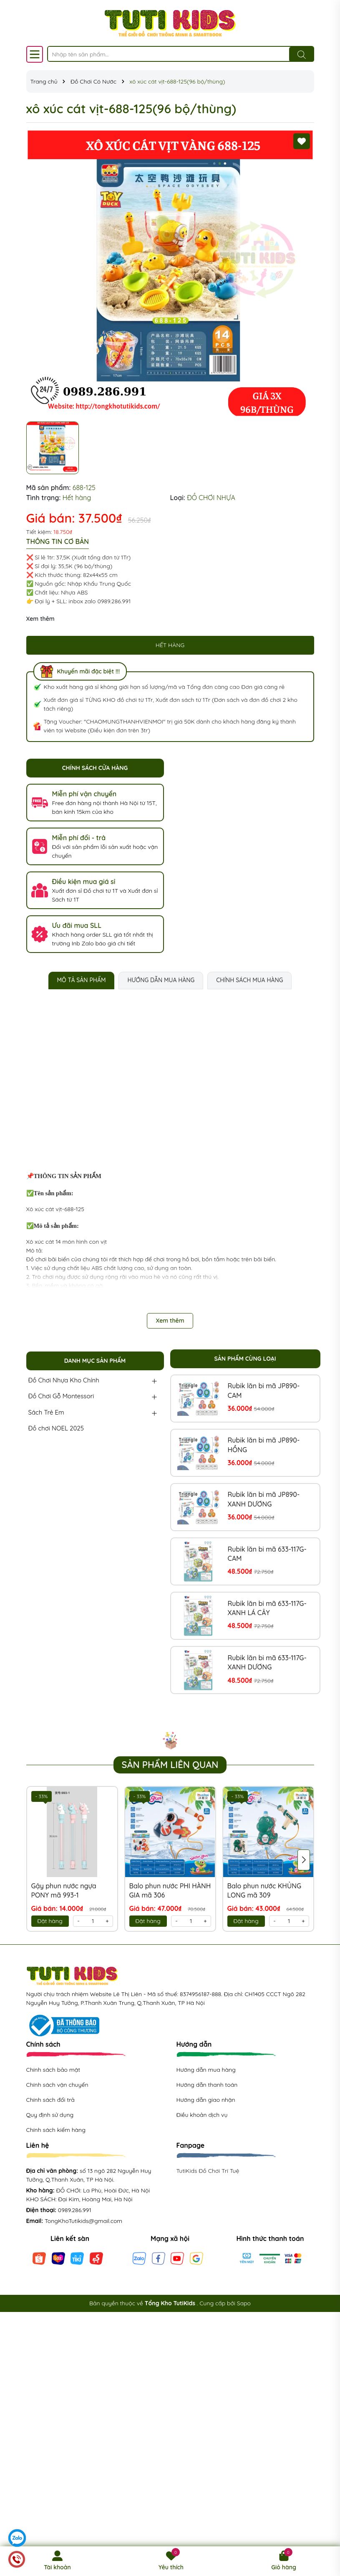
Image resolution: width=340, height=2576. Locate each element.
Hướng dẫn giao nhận (205, 2099)
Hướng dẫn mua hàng (206, 2069)
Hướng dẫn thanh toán (207, 2084)
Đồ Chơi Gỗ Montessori (61, 1396)
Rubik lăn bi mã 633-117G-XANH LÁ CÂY (267, 1608)
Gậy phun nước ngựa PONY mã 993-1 (63, 1890)
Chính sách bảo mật (53, 2069)
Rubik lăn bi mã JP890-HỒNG (264, 1444)
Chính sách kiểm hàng (56, 2130)
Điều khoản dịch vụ (202, 2115)
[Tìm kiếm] (301, 54)
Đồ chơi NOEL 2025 (56, 1428)
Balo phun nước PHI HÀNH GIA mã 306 (170, 1890)
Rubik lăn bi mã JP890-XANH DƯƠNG (264, 1499)
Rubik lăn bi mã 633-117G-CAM (267, 1553)
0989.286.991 (74, 2210)
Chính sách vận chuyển (57, 2084)
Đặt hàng (49, 1921)
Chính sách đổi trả (50, 2099)
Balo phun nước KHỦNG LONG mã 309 (264, 1890)
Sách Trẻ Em (46, 1412)
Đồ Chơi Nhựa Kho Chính (63, 1380)
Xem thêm (40, 618)
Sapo (244, 2303)
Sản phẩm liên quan (170, 1765)
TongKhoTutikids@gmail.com (83, 2221)
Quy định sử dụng (50, 2115)
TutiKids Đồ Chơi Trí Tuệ (207, 2171)
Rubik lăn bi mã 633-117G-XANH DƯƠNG (267, 1662)
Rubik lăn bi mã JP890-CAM (264, 1390)
